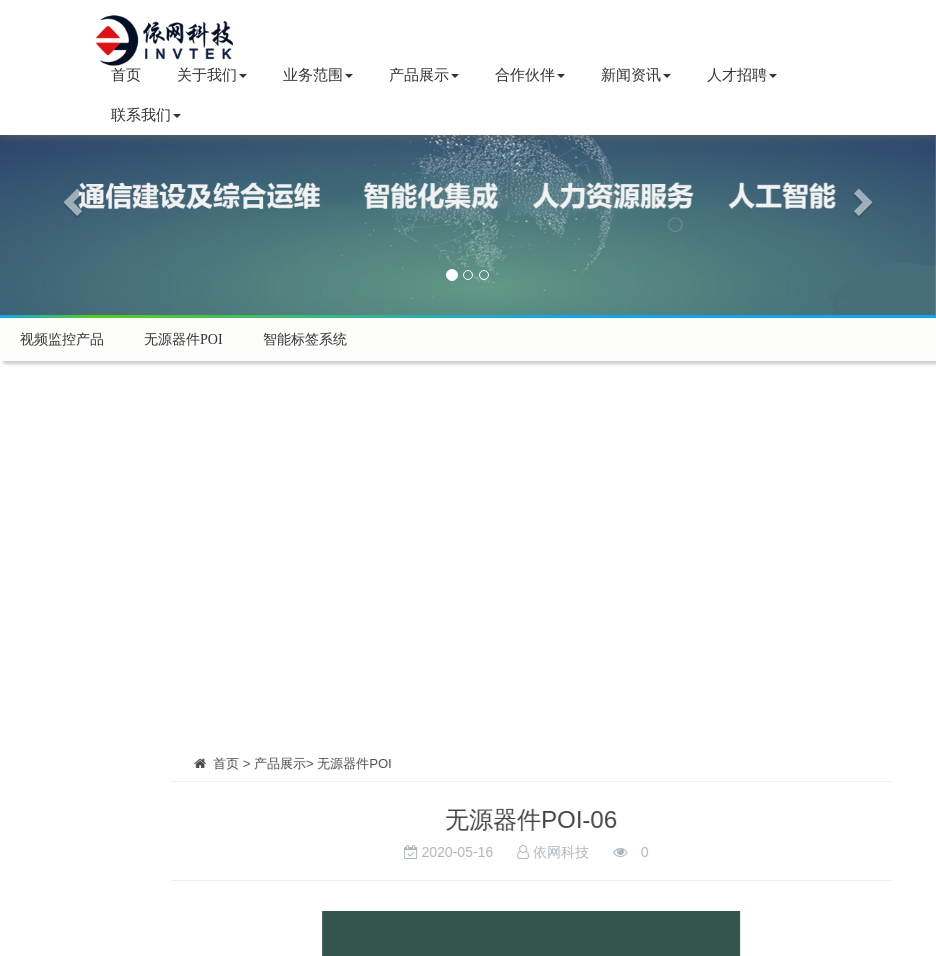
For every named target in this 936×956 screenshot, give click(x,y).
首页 (126, 74)
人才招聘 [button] (742, 74)
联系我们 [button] (146, 114)
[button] (70, 195)
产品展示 (342, 763)
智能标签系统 (305, 339)
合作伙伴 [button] (530, 74)
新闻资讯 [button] (636, 74)
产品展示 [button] (424, 74)
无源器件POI (183, 339)
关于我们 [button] (212, 74)
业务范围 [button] (318, 74)
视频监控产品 (62, 339)
